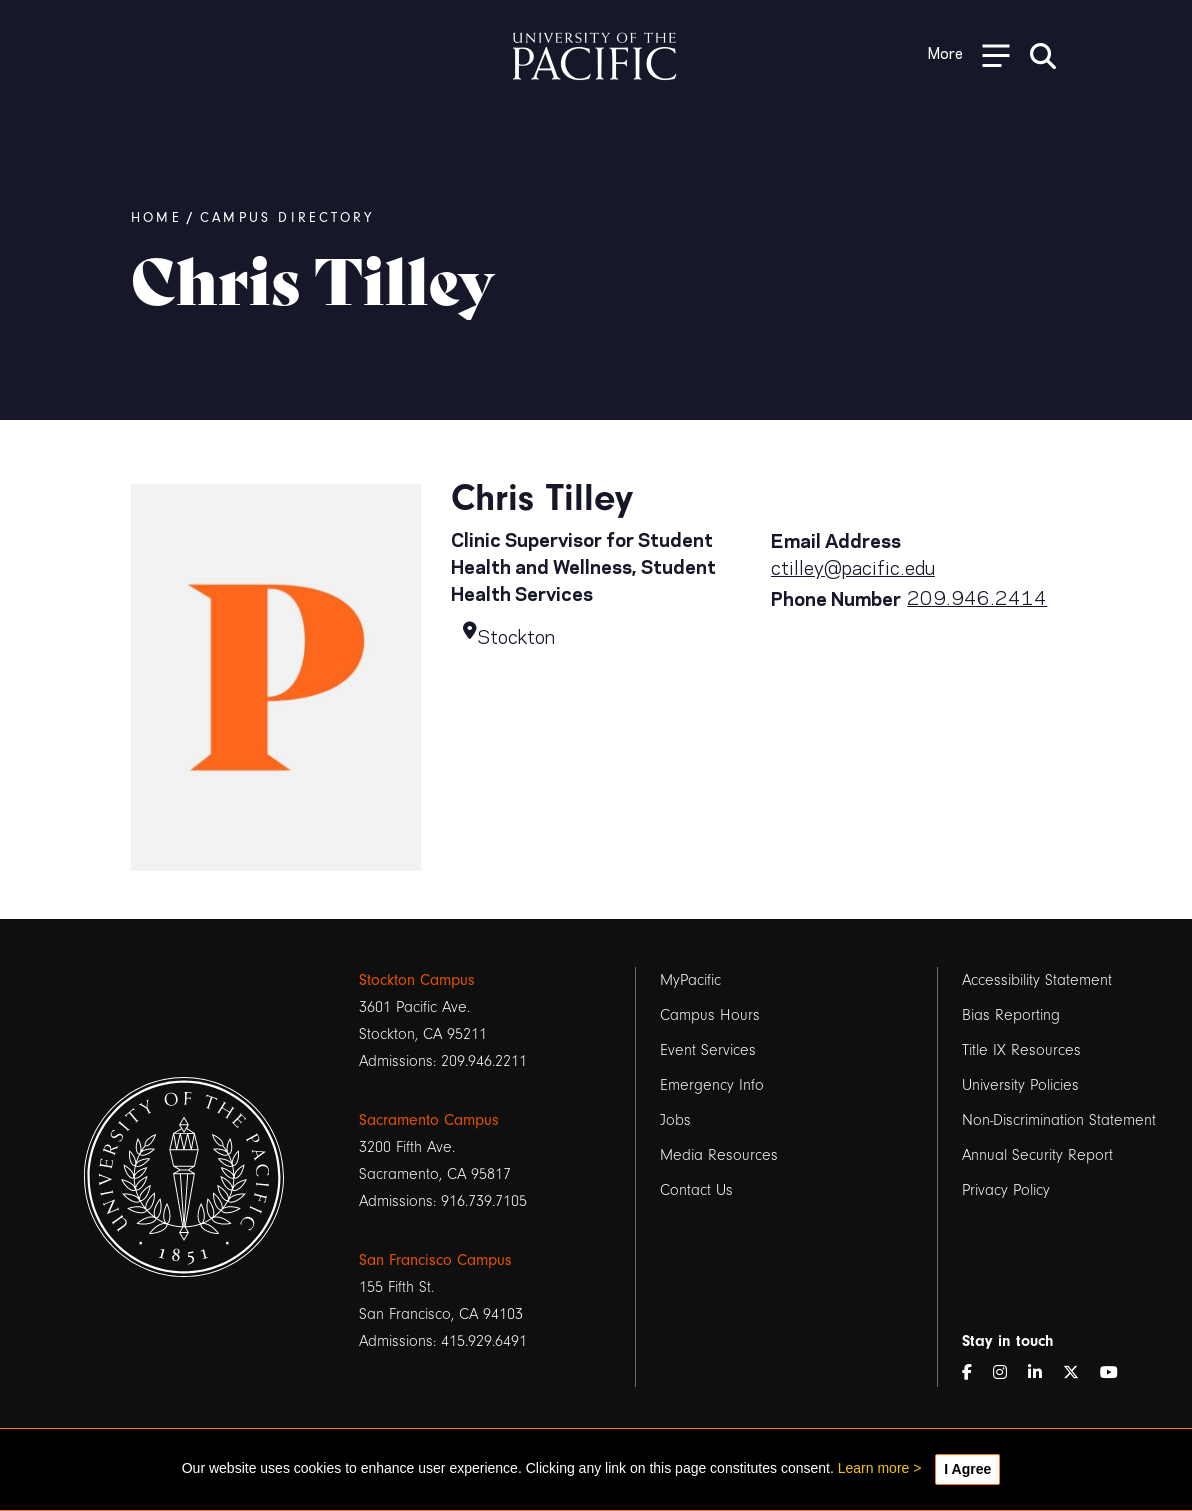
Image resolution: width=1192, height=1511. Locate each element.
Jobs (675, 1120)
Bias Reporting (1011, 1015)
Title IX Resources (1021, 1050)
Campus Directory (287, 218)
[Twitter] (1079, 1373)
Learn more (874, 1468)
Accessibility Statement (1037, 980)
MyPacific (690, 980)
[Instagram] (1008, 1373)
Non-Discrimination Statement (1059, 1120)
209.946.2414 (977, 596)
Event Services (708, 1050)
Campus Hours (710, 1015)
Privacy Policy (1006, 1190)
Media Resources (719, 1155)
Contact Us (696, 1190)
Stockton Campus (417, 980)
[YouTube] (1117, 1373)
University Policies (1020, 1085)
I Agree (967, 1469)
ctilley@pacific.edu (853, 566)
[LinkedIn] (1043, 1373)
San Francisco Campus (435, 1260)
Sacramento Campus (429, 1120)
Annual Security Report (1037, 1155)
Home (156, 218)
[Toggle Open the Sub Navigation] (969, 54)
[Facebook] (975, 1373)
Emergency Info (712, 1085)
